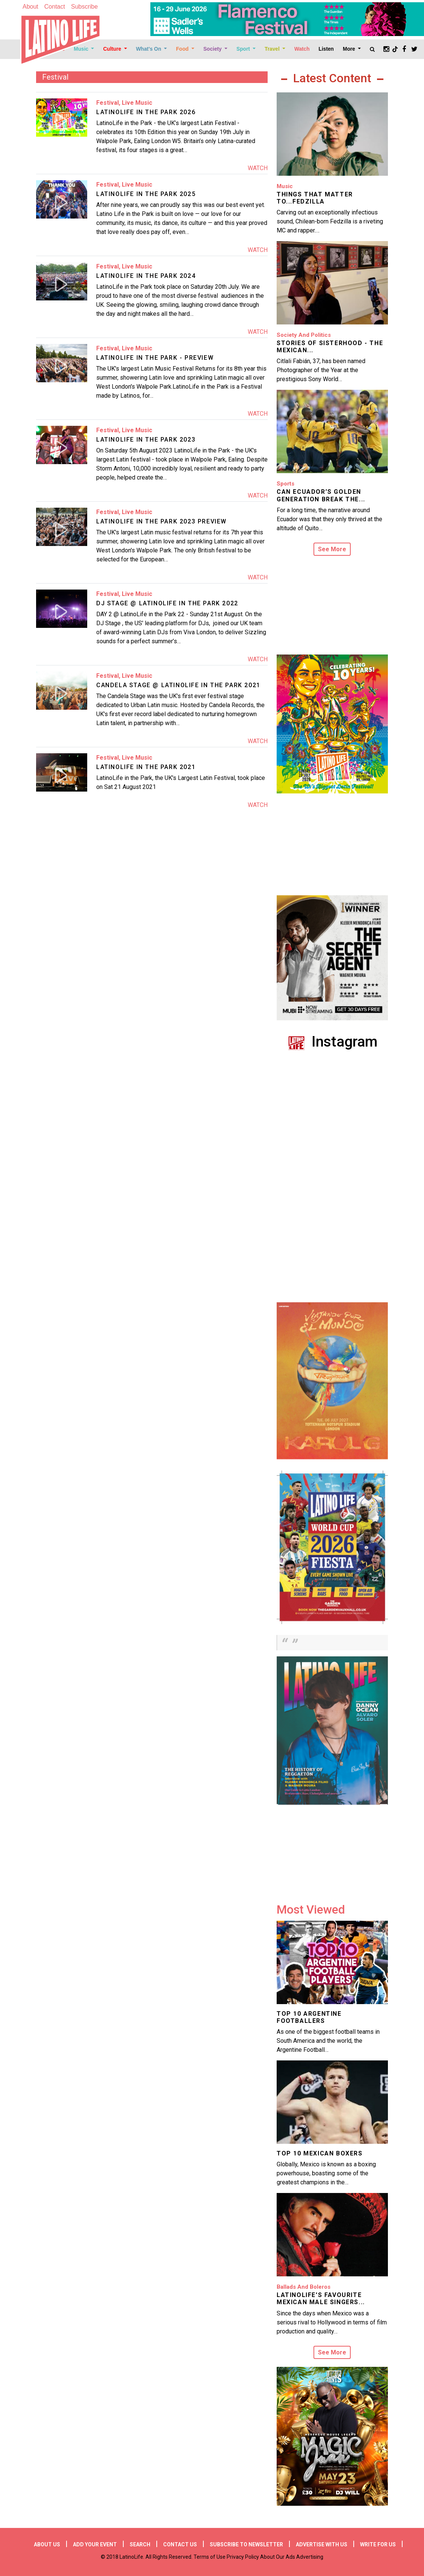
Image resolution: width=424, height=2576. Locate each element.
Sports (285, 483)
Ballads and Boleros (303, 2286)
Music (285, 186)
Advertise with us (321, 2544)
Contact (54, 6)
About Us (47, 2544)
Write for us (378, 2544)
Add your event (95, 2544)
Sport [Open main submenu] (243, 49)
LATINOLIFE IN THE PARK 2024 (145, 275)
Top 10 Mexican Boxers (320, 2153)
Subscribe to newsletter (246, 2544)
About (30, 6)
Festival (107, 102)
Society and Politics (304, 335)
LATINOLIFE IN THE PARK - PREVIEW (155, 357)
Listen (326, 49)
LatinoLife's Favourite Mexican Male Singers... (321, 2298)
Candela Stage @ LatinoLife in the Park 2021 (178, 685)
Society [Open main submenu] (213, 49)
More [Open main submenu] (350, 49)
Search (140, 2544)
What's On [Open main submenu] (149, 49)
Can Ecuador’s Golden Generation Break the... (321, 495)
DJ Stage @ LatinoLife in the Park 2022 (167, 603)
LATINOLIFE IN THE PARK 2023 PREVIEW (161, 521)
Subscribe (84, 6)
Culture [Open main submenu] (113, 49)
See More (332, 549)
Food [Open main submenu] (183, 49)
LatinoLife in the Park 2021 (145, 767)
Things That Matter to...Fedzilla (315, 198)
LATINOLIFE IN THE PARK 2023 (145, 439)
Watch (302, 49)
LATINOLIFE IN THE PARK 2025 (145, 194)
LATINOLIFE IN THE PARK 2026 (145, 112)
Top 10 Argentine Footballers (309, 2017)
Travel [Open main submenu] (273, 49)
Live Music (137, 102)
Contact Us (180, 2544)
